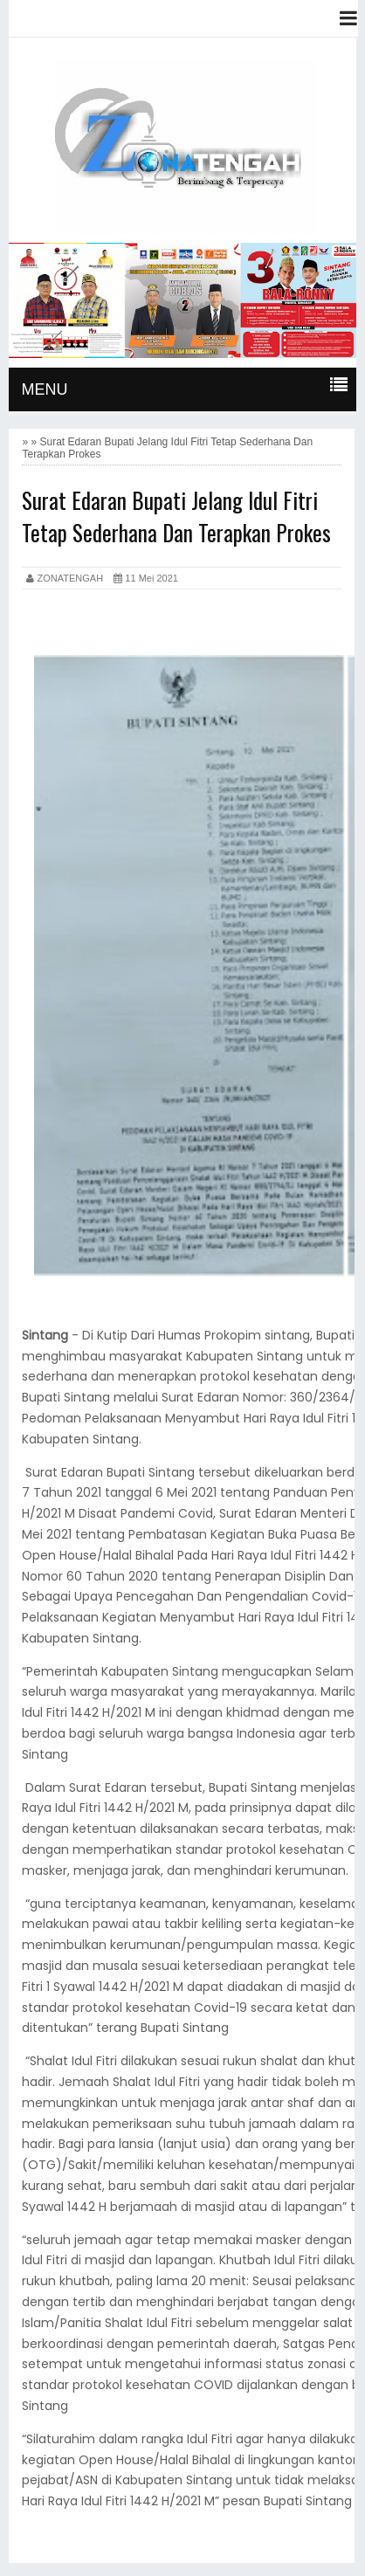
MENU (44, 389)
